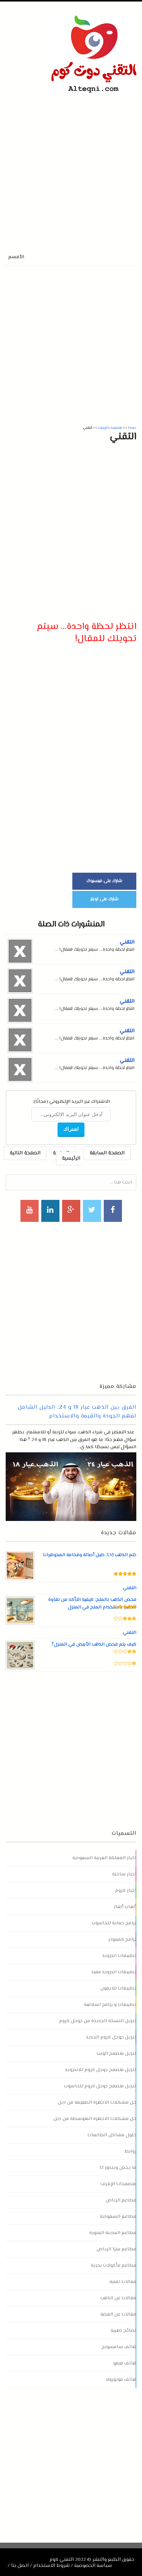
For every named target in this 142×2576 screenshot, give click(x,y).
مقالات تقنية (122, 2282)
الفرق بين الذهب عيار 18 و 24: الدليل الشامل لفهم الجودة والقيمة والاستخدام (77, 1411)
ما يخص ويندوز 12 (118, 2167)
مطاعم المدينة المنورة (112, 2233)
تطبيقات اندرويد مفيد (113, 1972)
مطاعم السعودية (118, 2216)
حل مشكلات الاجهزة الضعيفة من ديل (97, 2102)
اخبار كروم (125, 1890)
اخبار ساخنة (124, 1874)
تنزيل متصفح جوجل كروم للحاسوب (100, 2086)
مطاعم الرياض (121, 2200)
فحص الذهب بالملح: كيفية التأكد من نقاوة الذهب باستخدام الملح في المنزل (92, 1603)
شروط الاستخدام (51, 2566)
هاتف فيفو (124, 2363)
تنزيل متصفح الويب (116, 2053)
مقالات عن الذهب (118, 2298)
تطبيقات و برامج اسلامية (110, 2004)
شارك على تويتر (105, 899)
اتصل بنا (20, 2566)
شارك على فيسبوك (104, 881)
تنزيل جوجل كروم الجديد (111, 2037)
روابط (130, 2151)
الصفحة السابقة (107, 1153)
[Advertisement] (71, 167)
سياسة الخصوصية (93, 2566)
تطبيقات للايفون (118, 1988)
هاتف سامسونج (118, 2347)
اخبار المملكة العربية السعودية (104, 1858)
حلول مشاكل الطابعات (111, 2135)
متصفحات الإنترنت (118, 2184)
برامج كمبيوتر (122, 1939)
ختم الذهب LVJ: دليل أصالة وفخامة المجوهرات (89, 1555)
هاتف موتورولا (121, 2379)
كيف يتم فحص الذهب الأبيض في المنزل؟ (93, 1644)
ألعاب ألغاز (125, 1907)
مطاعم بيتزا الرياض (116, 2249)
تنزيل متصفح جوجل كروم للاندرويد (100, 2070)
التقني (127, 942)
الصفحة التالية (25, 1153)
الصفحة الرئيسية (66, 1156)
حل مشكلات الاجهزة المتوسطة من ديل (94, 2119)
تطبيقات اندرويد (119, 1956)
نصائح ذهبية (123, 2331)
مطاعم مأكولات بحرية (113, 2265)
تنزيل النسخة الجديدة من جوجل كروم (97, 2021)
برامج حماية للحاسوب (114, 1923)
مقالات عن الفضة (118, 2314)
